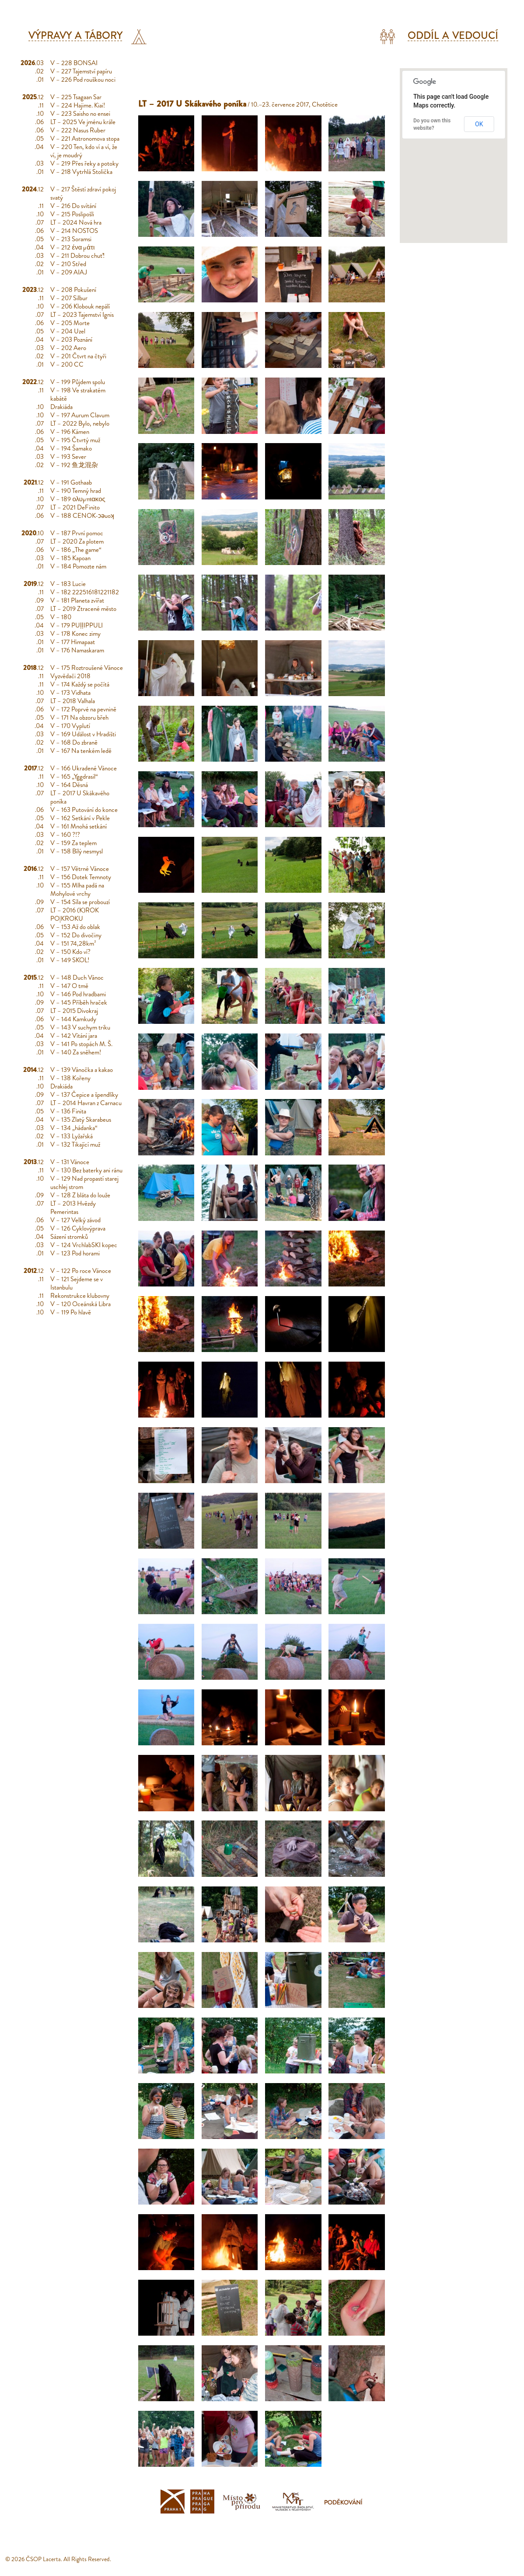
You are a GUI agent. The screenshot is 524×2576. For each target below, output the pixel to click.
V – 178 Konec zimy (75, 633)
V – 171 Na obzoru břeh (79, 717)
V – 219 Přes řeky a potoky (84, 163)
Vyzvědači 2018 (70, 676)
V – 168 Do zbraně (74, 742)
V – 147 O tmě (69, 986)
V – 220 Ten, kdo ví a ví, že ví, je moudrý (83, 151)
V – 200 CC (67, 364)
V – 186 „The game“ (75, 550)
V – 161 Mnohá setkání (78, 826)
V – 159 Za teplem (73, 843)
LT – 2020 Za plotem (77, 541)
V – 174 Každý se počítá (79, 684)
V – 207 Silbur (68, 298)
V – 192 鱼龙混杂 (74, 465)
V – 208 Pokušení (73, 290)
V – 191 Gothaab (71, 482)
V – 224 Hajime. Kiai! (77, 105)
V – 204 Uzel (67, 331)
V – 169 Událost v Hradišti (83, 734)
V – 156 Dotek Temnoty (80, 877)
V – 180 (60, 617)
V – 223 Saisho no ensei (80, 113)
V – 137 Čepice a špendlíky (84, 1094)
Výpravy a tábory (75, 35)
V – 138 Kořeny (70, 1078)
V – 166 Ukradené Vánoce (83, 768)
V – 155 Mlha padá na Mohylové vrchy (77, 889)
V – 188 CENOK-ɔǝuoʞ (82, 515)
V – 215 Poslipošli (72, 214)
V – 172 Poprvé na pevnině (83, 709)
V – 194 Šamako (71, 448)
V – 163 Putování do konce (84, 810)
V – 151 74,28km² (73, 943)
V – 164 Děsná (69, 785)
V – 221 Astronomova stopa (84, 138)
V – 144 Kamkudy (73, 1019)
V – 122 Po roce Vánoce (80, 1271)
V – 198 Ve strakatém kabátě (77, 394)
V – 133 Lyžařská (71, 1136)
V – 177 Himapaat (72, 642)
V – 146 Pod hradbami (78, 994)
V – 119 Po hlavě (70, 1312)
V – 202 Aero (68, 348)
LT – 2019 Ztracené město (83, 609)
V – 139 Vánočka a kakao (81, 1070)
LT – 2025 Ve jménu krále (82, 122)
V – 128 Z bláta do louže (80, 1195)
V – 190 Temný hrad (75, 491)
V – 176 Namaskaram (77, 650)
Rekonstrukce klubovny (79, 1295)
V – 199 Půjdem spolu (77, 382)
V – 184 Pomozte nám (78, 566)
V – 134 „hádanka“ (74, 1128)
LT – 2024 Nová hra (75, 222)
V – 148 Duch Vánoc (77, 977)
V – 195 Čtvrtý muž (75, 440)
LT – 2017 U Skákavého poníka (79, 797)
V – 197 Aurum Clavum (79, 415)
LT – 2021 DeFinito (75, 507)
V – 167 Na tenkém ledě (81, 751)
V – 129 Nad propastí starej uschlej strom (84, 1183)
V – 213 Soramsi (70, 239)
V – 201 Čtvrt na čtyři (78, 356)
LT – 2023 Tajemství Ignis (82, 314)
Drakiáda (61, 407)
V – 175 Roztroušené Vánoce (86, 668)
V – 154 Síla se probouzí (80, 902)
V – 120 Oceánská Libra (80, 1304)
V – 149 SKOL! (69, 960)
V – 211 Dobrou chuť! (77, 255)
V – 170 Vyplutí (70, 726)
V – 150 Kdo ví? (70, 952)
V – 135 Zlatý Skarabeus (80, 1119)
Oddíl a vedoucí (453, 35)
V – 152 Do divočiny (75, 935)
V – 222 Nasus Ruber (77, 130)
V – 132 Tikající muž (75, 1144)
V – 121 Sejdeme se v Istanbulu (76, 1283)
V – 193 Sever (68, 456)
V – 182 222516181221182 (84, 592)
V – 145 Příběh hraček (78, 1002)
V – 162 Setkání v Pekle (80, 818)
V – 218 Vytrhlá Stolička (81, 172)
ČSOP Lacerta (43, 2559)
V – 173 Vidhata (70, 692)
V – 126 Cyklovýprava (77, 1228)
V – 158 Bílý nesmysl (76, 851)
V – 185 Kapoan (70, 558)
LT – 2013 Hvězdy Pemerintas (73, 1208)
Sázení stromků (69, 1236)
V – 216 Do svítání (73, 206)
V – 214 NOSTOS (74, 231)
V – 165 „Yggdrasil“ (74, 776)
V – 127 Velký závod (75, 1220)
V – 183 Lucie (68, 584)
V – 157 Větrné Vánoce (79, 869)
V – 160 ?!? (65, 834)
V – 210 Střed (68, 264)
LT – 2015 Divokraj (74, 1011)
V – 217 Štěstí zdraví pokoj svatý (83, 193)
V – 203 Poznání (71, 339)
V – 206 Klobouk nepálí (80, 306)
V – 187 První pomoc (76, 533)
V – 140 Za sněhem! (75, 1052)
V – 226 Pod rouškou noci (82, 79)
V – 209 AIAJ (68, 272)
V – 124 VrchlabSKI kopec (83, 1245)
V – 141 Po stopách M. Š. (81, 1044)
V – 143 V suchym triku (80, 1027)
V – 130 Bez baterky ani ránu (86, 1170)
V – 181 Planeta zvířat (77, 600)
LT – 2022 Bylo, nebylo (79, 423)
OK (479, 124)
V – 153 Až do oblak (75, 927)
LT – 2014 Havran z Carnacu (86, 1103)
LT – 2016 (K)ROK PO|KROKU (74, 914)
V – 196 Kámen (69, 432)
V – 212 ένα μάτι (72, 247)
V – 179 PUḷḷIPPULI (76, 625)
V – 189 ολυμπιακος (77, 499)
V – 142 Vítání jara (73, 1035)
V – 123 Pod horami (75, 1253)
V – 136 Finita (68, 1111)
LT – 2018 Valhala (72, 701)
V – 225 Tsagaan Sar (75, 97)
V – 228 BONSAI (74, 63)
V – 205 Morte (70, 323)
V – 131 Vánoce (69, 1162)
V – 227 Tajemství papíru (81, 71)
